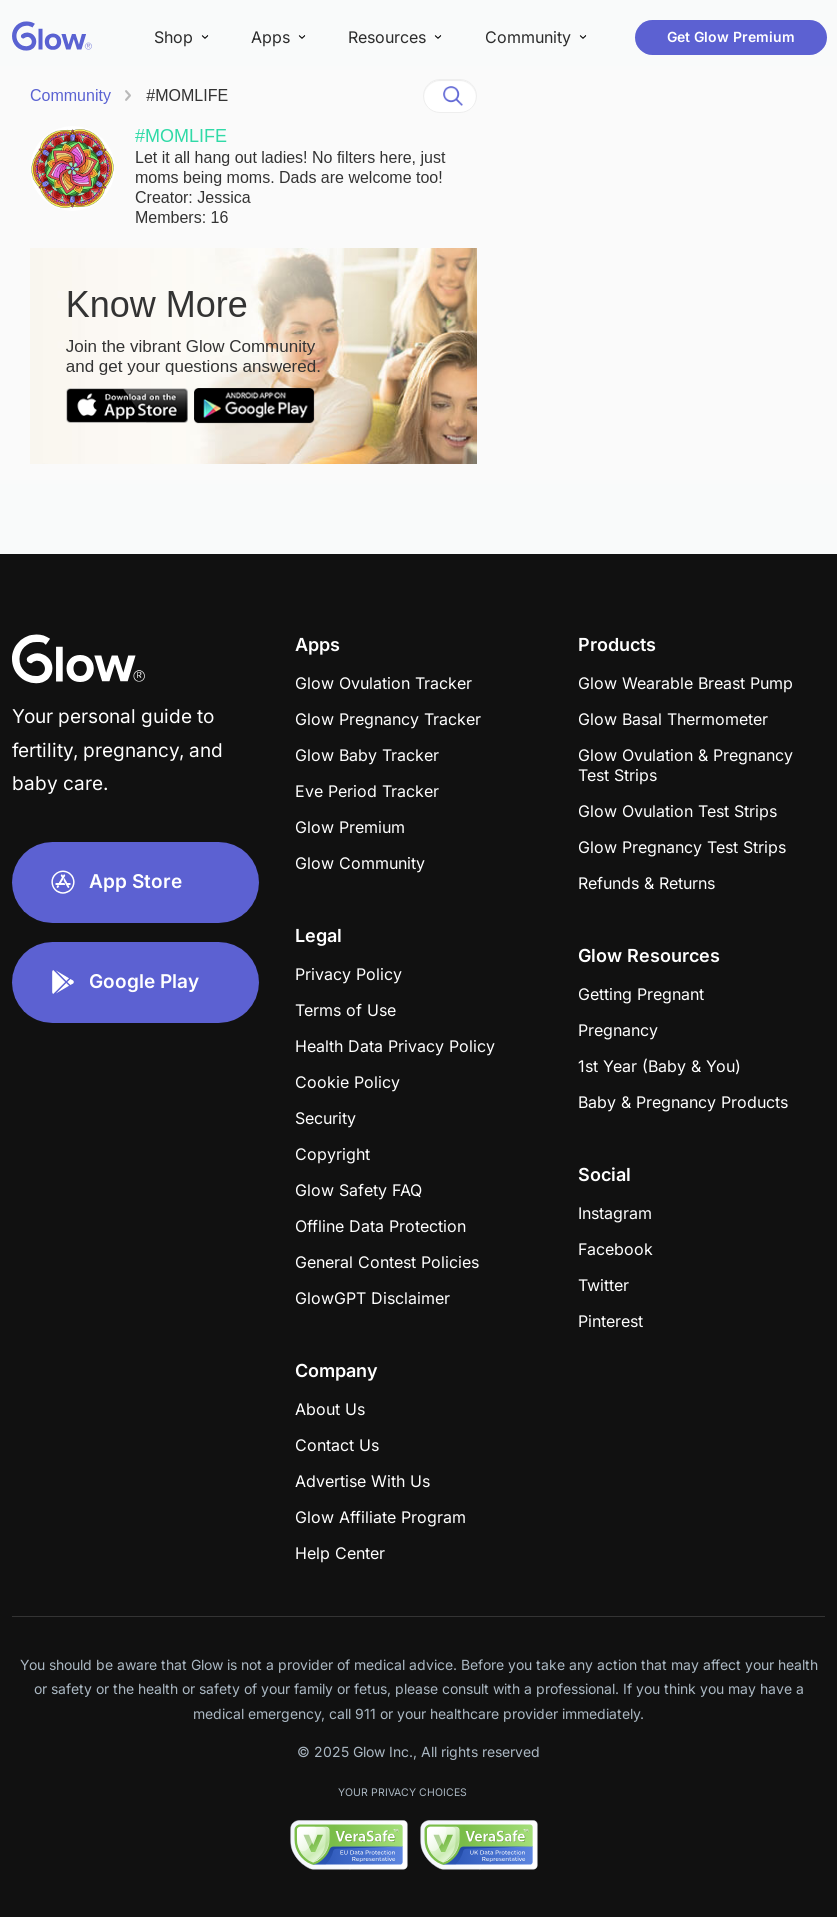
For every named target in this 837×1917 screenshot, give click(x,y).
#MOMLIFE (187, 95)
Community (70, 95)
